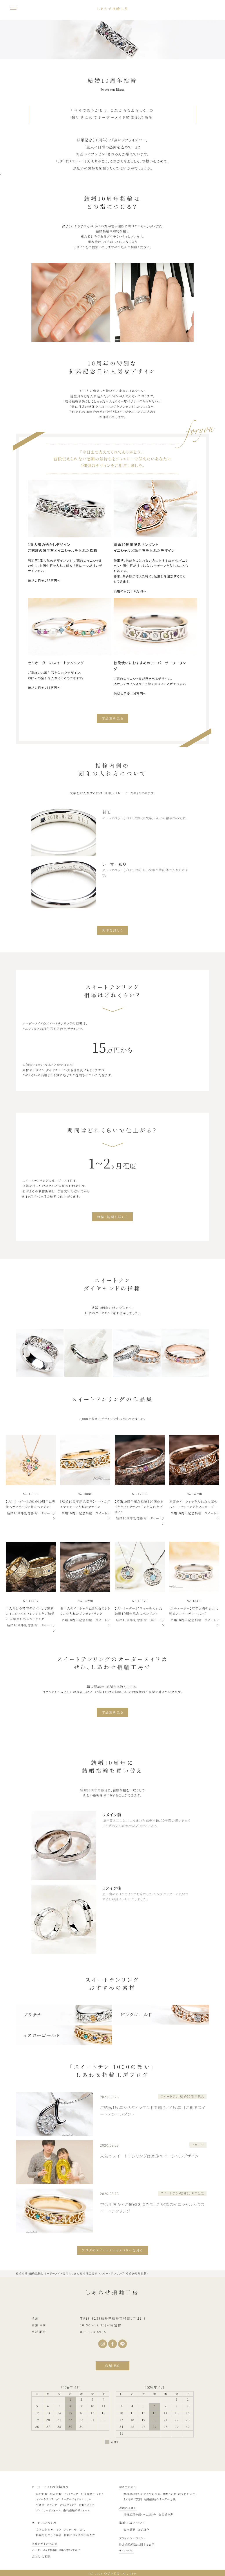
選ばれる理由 (129, 2506)
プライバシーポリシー (134, 2537)
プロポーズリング (46, 2503)
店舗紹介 (143, 2528)
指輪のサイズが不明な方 (79, 2534)
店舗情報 (112, 2364)
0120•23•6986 (93, 2331)
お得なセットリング (92, 2492)
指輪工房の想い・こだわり (139, 2513)
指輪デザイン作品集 (45, 2542)
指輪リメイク (86, 2503)
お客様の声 (165, 2513)
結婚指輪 (56, 2492)
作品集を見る (112, 718)
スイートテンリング (47, 2498)
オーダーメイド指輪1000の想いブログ (58, 2549)
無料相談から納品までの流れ (142, 2492)
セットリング (71, 2492)
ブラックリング (68, 2503)
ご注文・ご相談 (42, 2555)
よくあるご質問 (132, 2498)
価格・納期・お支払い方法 (179, 2492)
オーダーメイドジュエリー (76, 2498)
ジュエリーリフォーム (48, 2509)
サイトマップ (127, 2549)
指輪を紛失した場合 (49, 2534)
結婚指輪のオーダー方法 (160, 2498)
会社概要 (129, 2528)
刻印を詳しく (112, 929)
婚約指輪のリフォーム (76, 2509)
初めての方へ (129, 2485)
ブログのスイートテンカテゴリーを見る (112, 2249)
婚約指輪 (42, 2492)
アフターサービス (74, 2528)
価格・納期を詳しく (112, 1216)
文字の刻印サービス (49, 2528)
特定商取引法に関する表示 (139, 2543)
